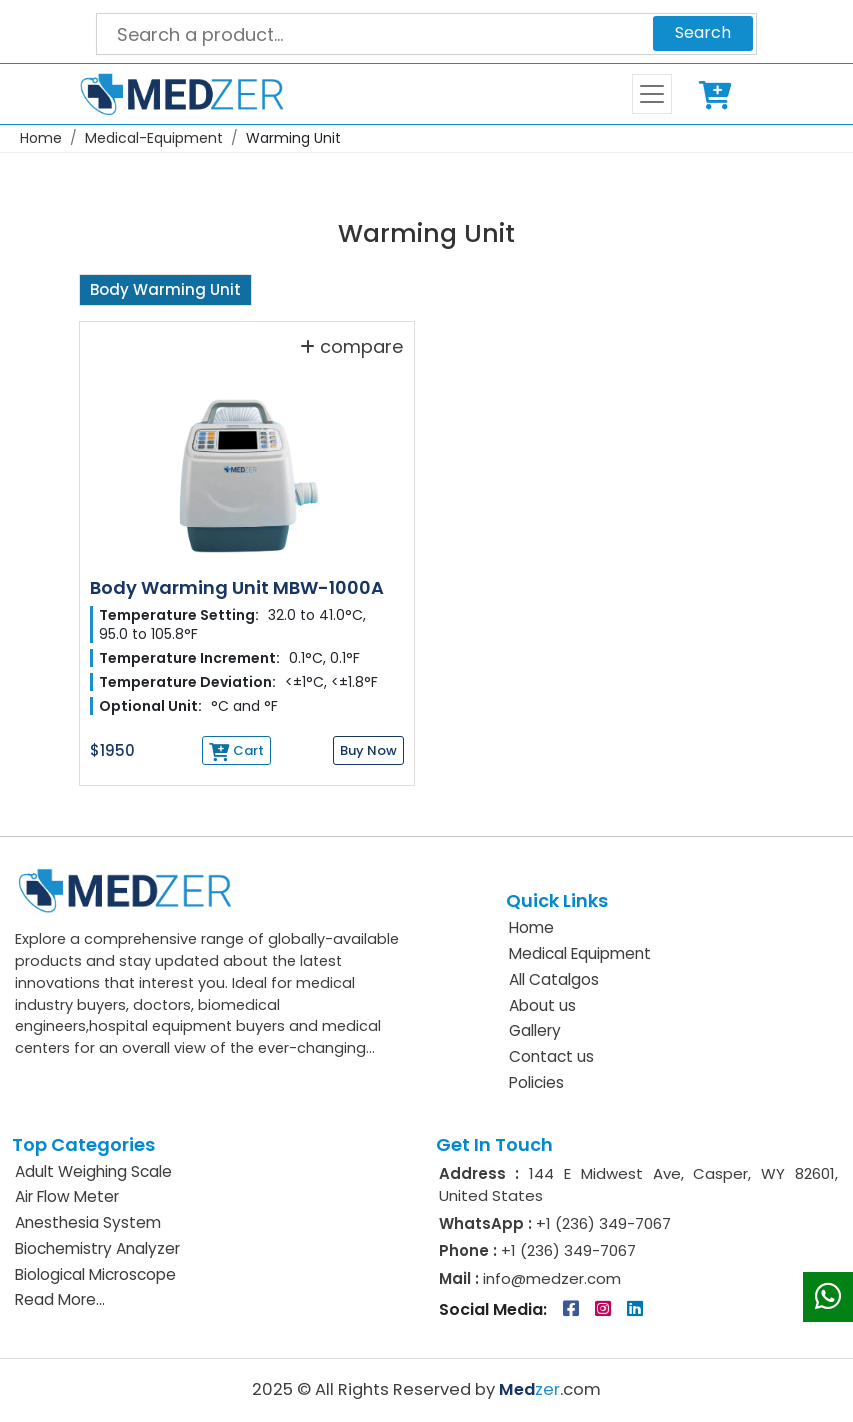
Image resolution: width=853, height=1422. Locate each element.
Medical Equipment (580, 953)
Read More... (60, 1299)
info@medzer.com (550, 1278)
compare (351, 346)
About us (542, 1005)
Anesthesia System (88, 1222)
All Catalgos (554, 979)
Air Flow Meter (67, 1196)
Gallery (535, 1030)
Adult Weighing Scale (93, 1171)
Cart (719, 94)
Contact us (551, 1056)
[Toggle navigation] (652, 94)
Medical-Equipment (154, 138)
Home (41, 138)
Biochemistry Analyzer (97, 1248)
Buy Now (368, 750)
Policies (536, 1082)
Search (703, 32)
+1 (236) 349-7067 (603, 1223)
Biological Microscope (95, 1274)
